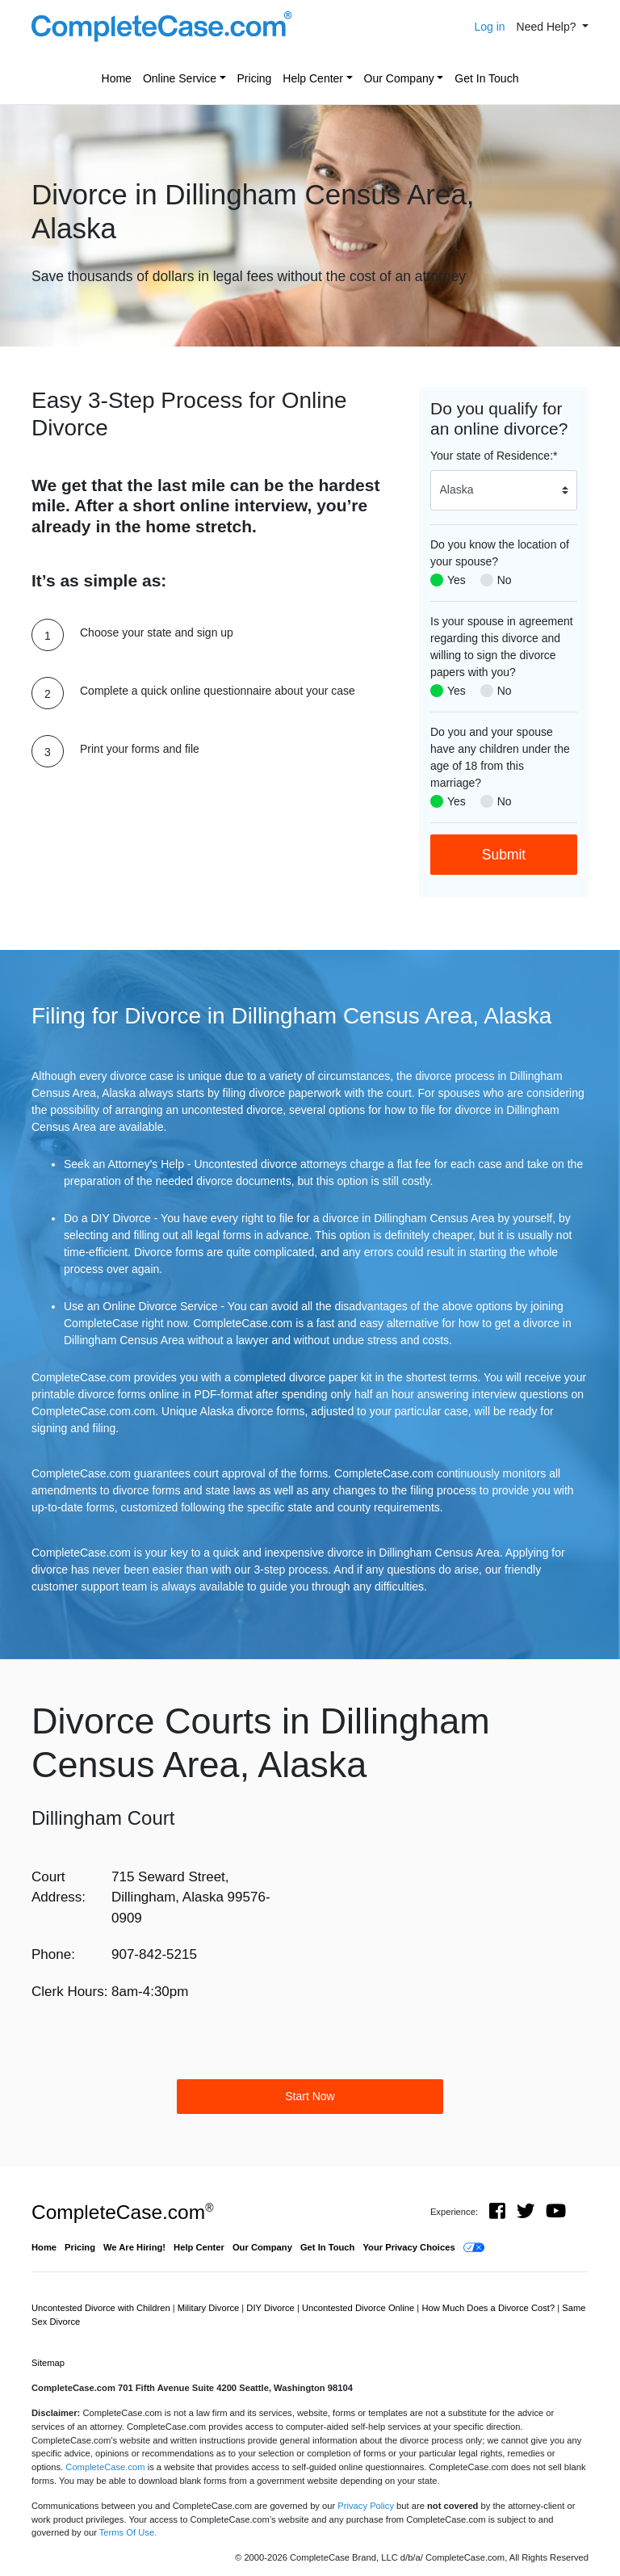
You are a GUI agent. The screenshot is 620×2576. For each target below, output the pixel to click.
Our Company (399, 78)
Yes (456, 580)
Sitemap (48, 2363)
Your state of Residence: (493, 455)
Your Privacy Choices (408, 2247)
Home (117, 78)
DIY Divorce (271, 2308)
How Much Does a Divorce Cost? (489, 2308)
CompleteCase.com (122, 2212)
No (504, 580)
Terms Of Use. (128, 2532)
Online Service (179, 78)
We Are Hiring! (134, 2247)
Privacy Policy (365, 2506)
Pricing (254, 78)
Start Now (309, 2096)
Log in (489, 26)
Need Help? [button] (548, 26)
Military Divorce (210, 2308)
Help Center (313, 78)
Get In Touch (486, 78)
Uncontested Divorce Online (359, 2308)
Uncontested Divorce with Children (102, 2308)
